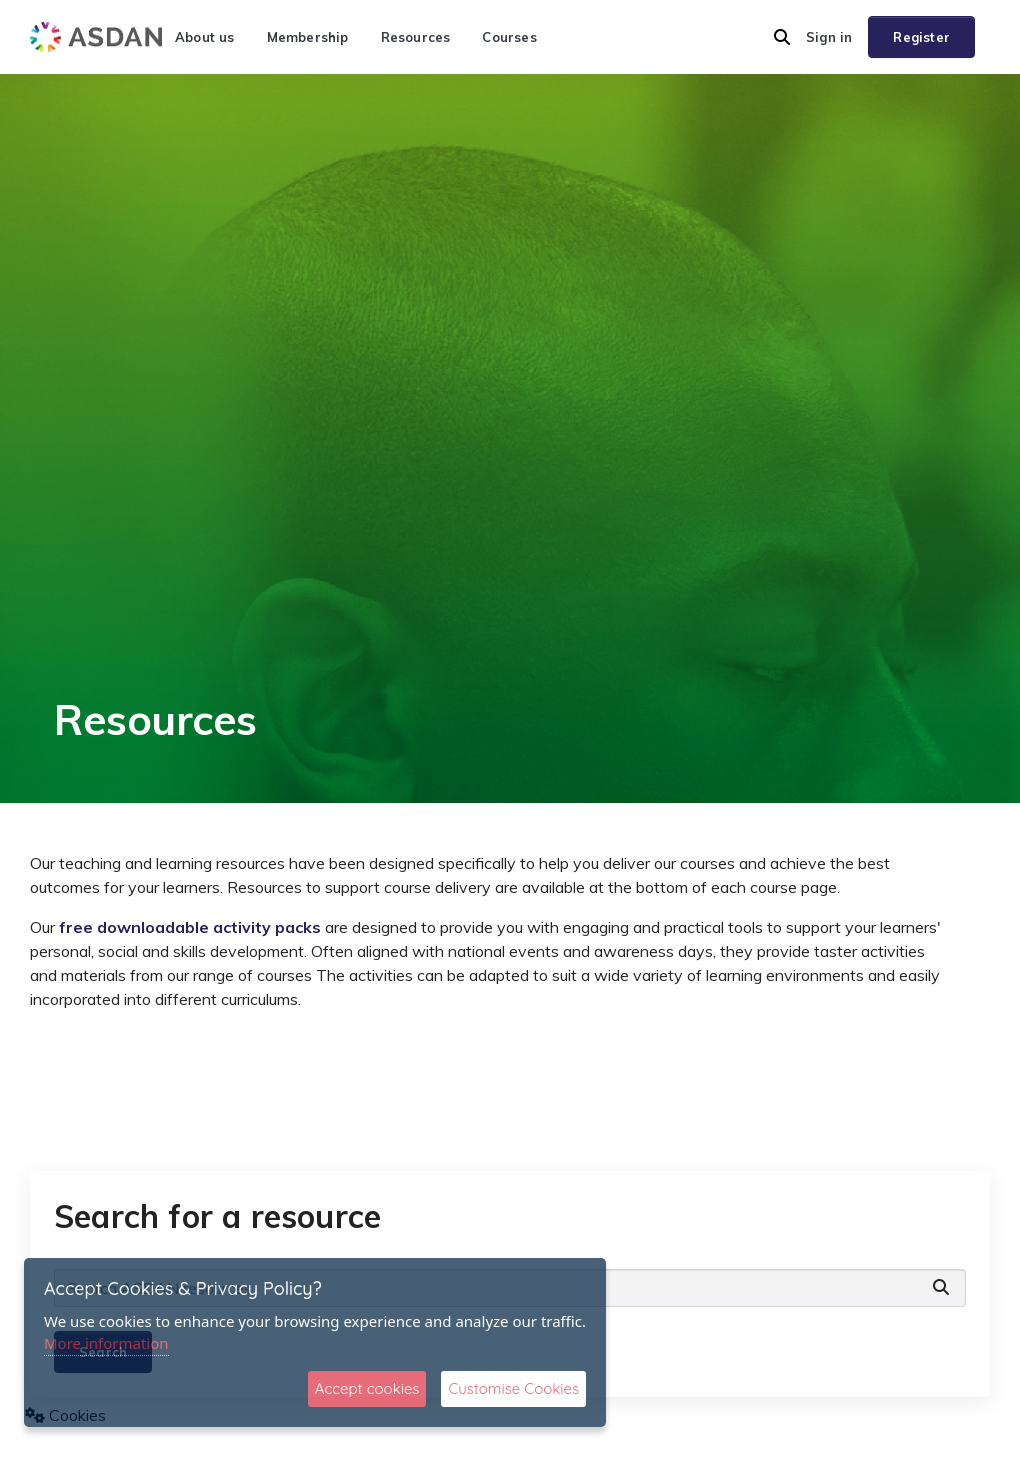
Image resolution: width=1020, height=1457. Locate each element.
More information (106, 1343)
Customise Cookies (513, 1388)
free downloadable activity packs (188, 927)
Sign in (829, 37)
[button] (782, 37)
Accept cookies (367, 1388)
